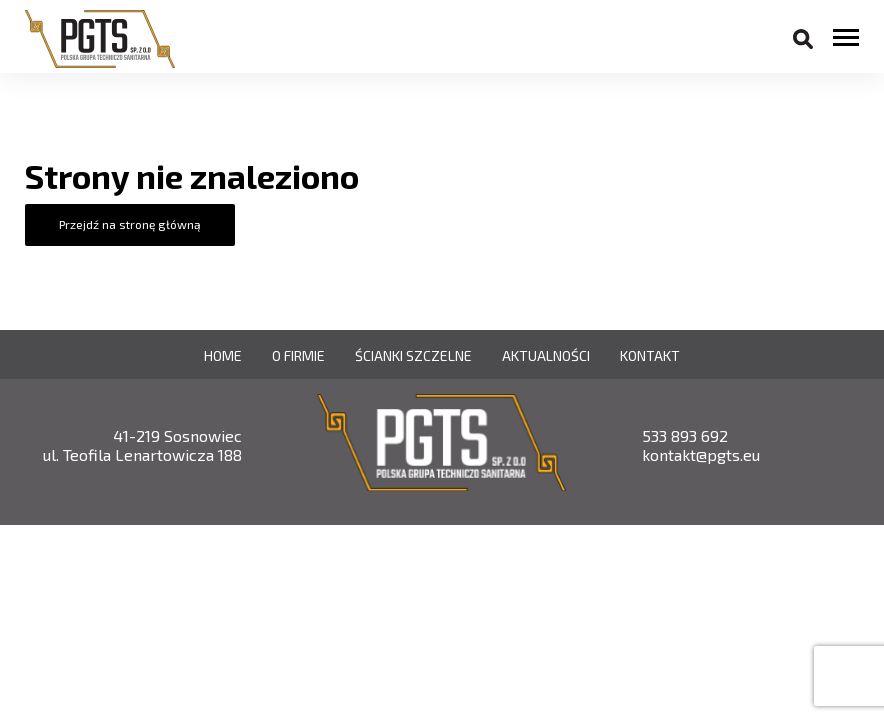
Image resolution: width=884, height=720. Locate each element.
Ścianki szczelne (413, 355)
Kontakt (650, 355)
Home (223, 355)
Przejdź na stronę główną (130, 224)
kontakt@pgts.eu (701, 454)
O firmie (298, 355)
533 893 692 (685, 435)
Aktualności (546, 355)
